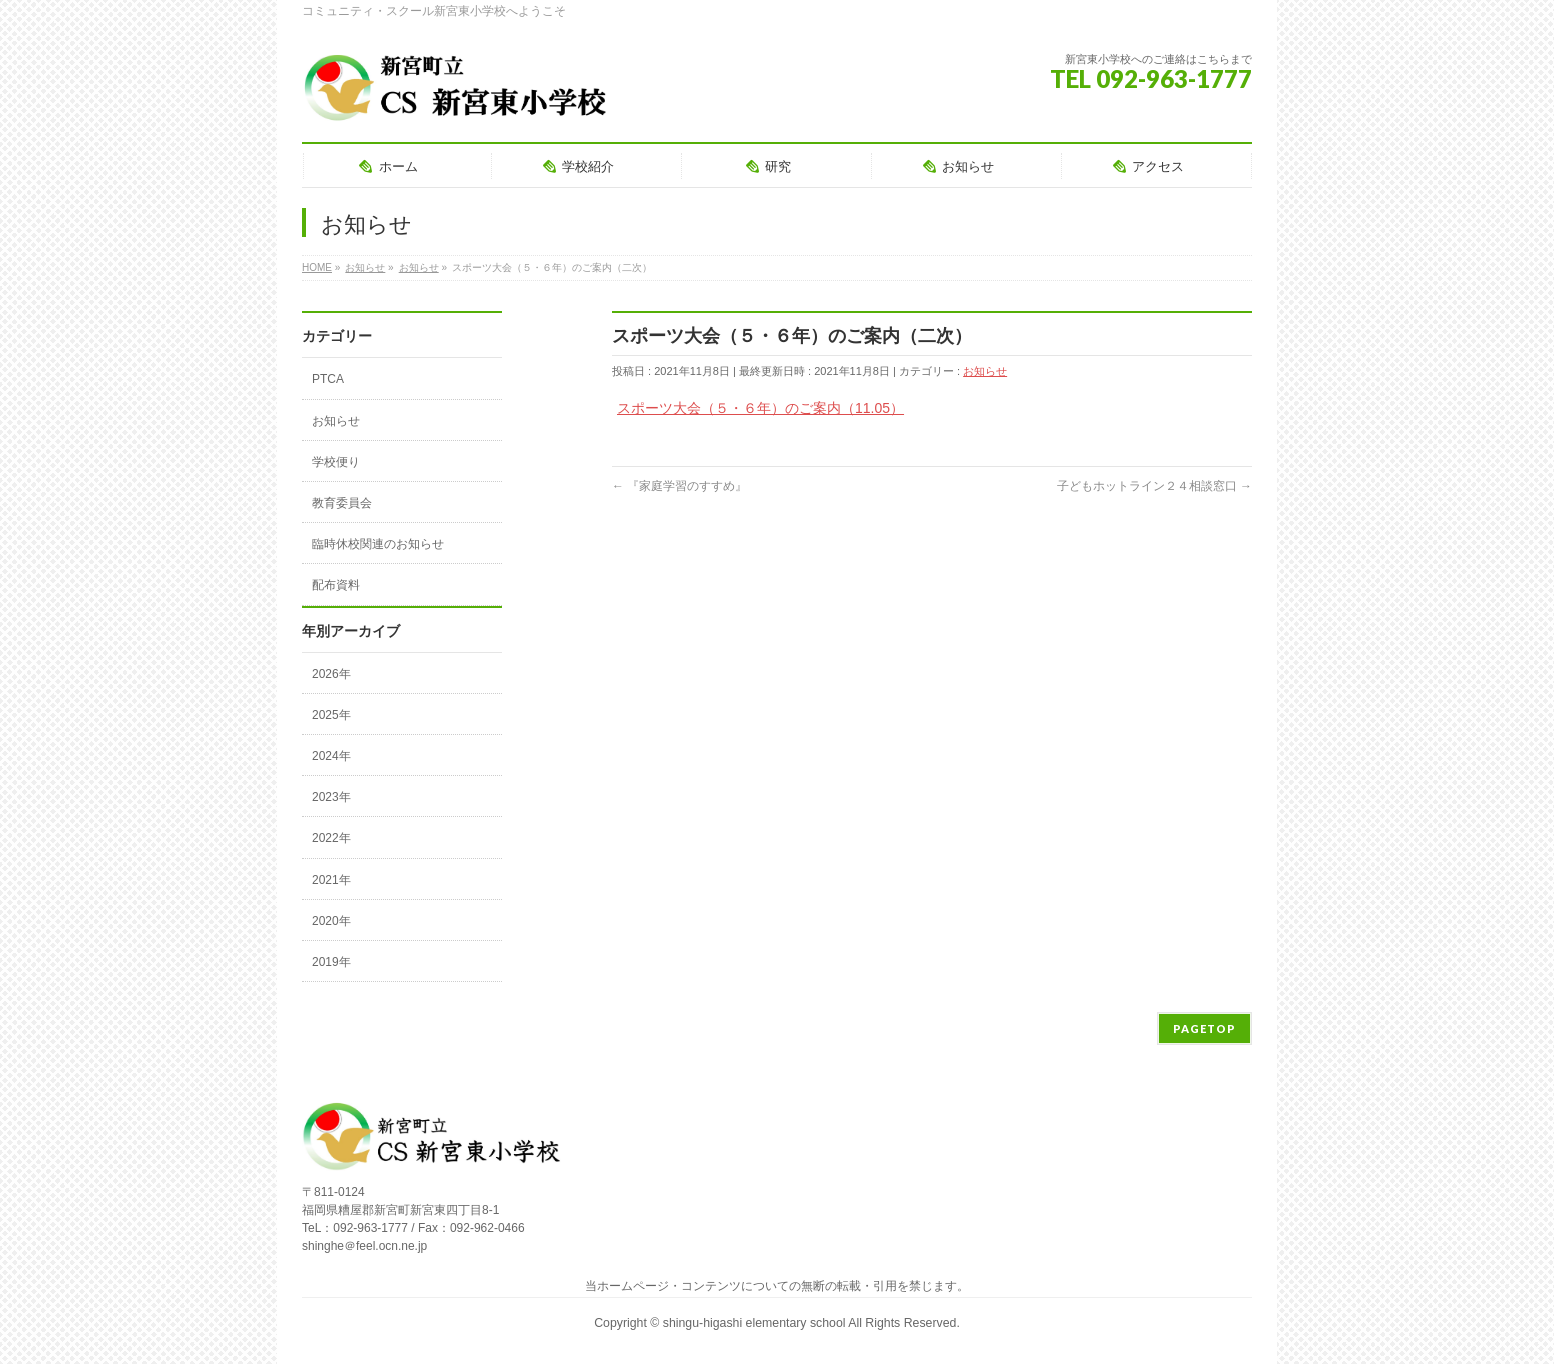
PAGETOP (1204, 1028)
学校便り (336, 462)
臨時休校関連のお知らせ (378, 544)
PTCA (328, 379)
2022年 (331, 838)
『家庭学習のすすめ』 (679, 486)
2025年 (331, 715)
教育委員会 (342, 503)
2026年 (331, 674)
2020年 (331, 921)
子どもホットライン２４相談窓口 (1154, 486)
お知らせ (985, 371)
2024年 (331, 756)
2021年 (331, 880)
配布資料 (336, 585)
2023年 (331, 797)
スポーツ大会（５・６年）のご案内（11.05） (760, 408)
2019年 (331, 962)
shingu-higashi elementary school (755, 1323)
